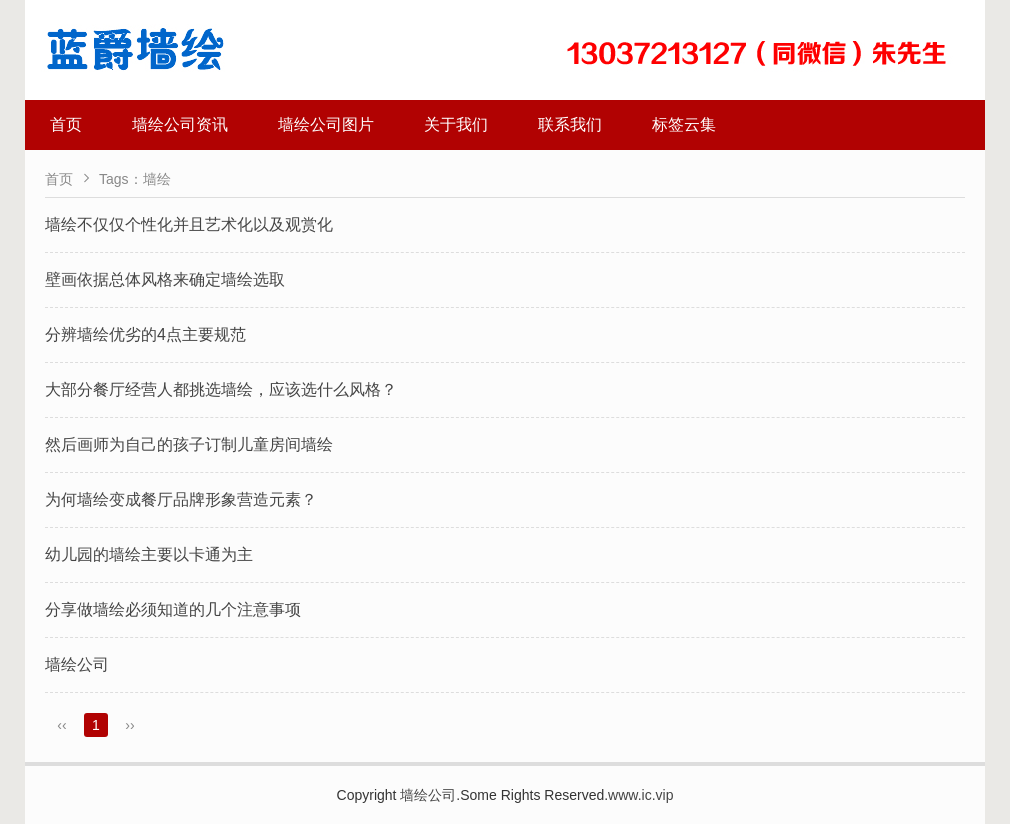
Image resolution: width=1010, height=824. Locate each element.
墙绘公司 (77, 664)
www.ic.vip (640, 795)
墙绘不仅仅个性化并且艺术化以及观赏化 (189, 224)
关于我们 (456, 124)
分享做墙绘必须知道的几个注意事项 (173, 609)
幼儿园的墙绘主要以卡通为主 (149, 554)
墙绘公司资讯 (180, 124)
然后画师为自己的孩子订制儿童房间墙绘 (189, 444)
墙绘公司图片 (326, 124)
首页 (66, 124)
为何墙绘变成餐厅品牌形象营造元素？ (181, 499)
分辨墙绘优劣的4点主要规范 (145, 334)
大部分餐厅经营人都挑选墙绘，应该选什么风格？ (221, 389)
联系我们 (570, 124)
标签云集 (684, 124)
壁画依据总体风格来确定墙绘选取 (165, 279)
